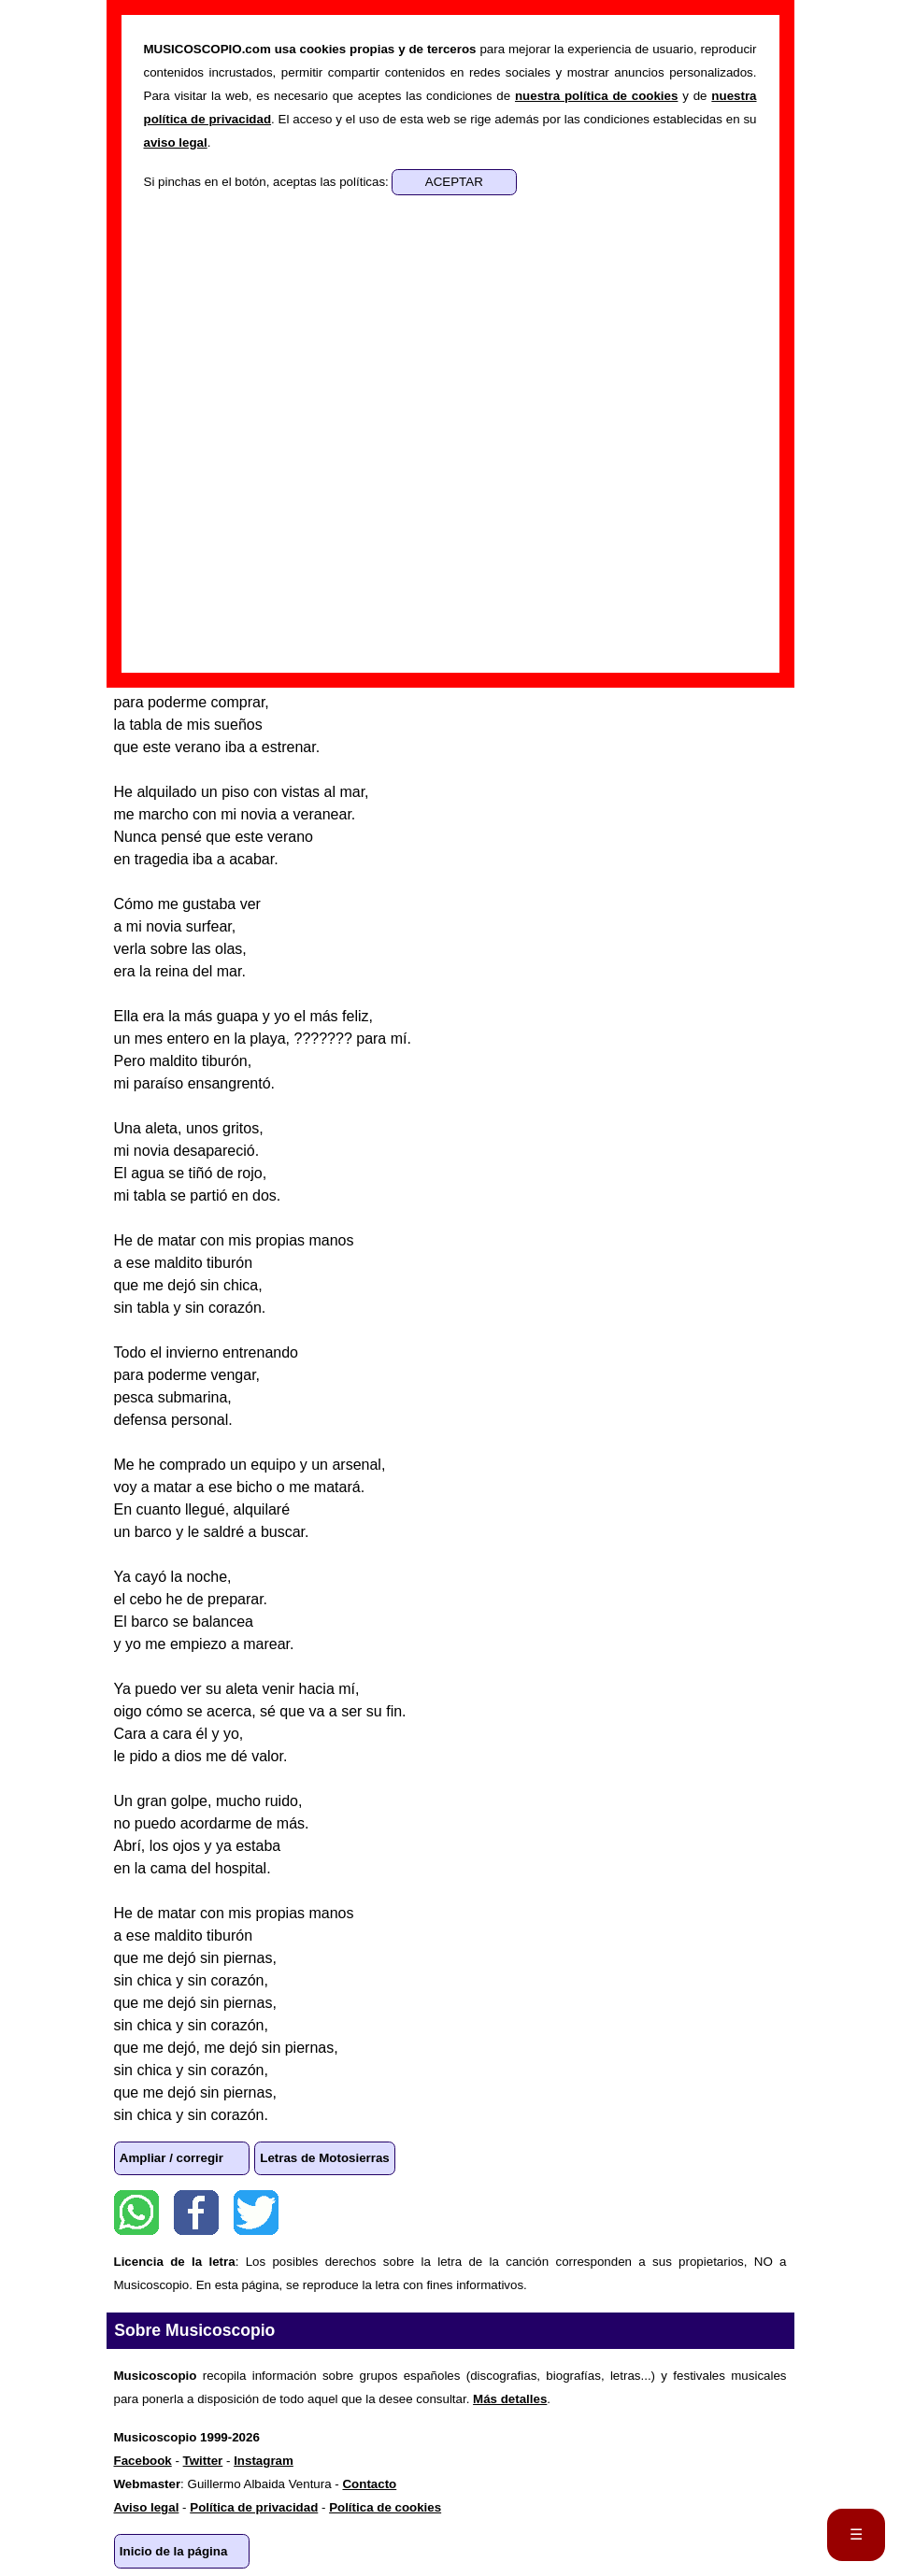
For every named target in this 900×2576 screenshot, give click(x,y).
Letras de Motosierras (325, 2158)
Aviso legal (146, 2507)
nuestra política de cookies (596, 96)
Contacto (369, 2484)
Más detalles (510, 2399)
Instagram (263, 2461)
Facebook (196, 2212)
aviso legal (175, 142)
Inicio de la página (174, 2551)
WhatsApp (136, 2212)
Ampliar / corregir (171, 2158)
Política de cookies (385, 2507)
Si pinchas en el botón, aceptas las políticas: (268, 182)
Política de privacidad (254, 2507)
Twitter (256, 2212)
